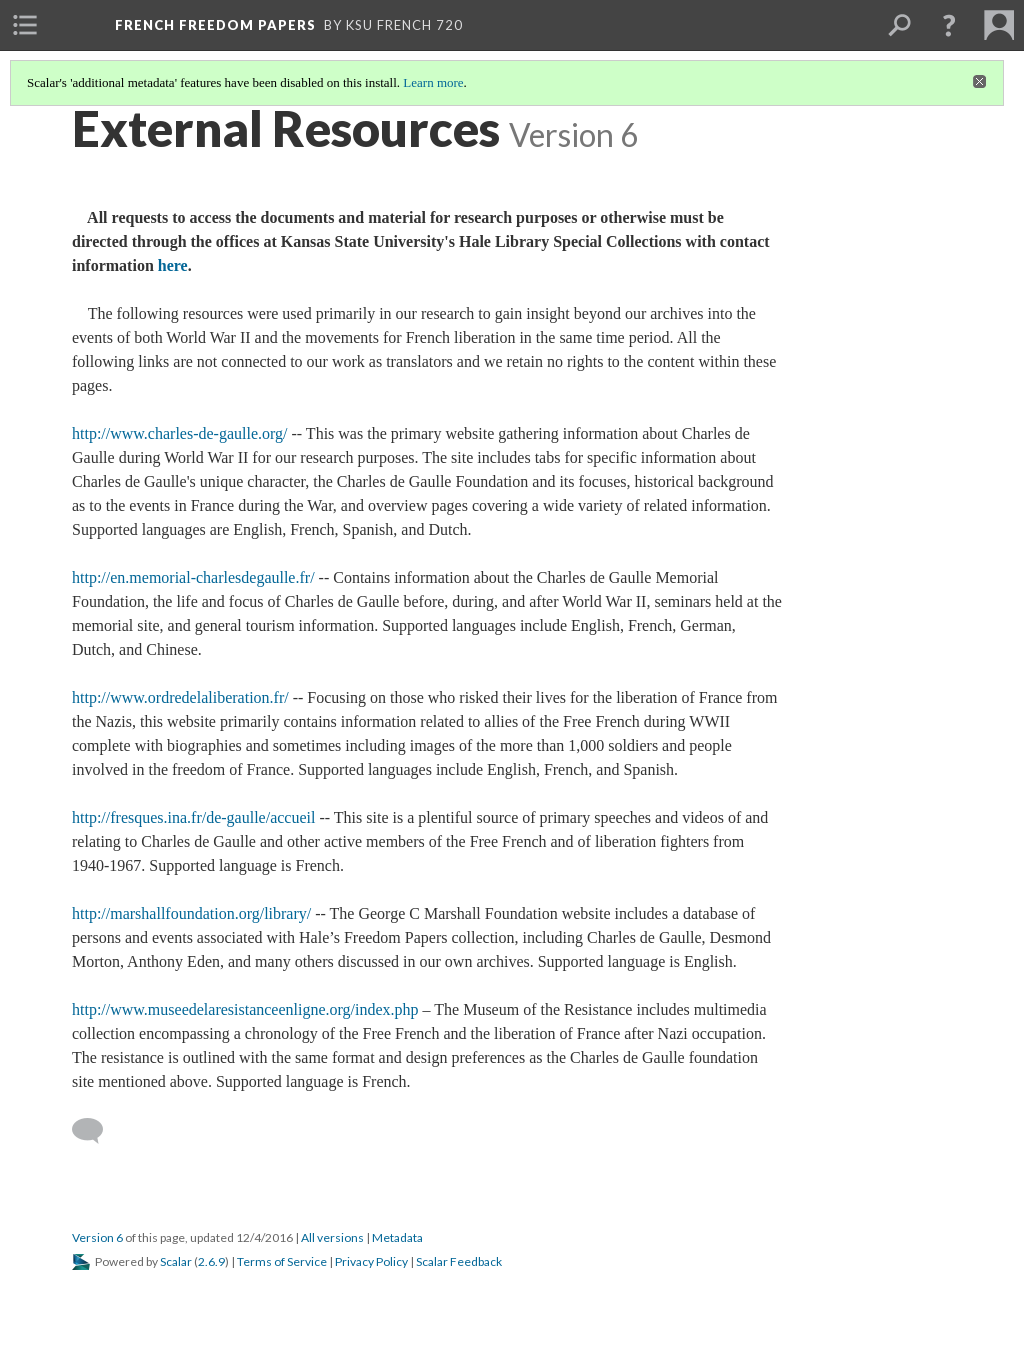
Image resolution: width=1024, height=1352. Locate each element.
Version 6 (97, 1237)
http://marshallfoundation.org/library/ (191, 913)
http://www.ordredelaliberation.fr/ (180, 697)
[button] (949, 25)
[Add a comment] (96, 1131)
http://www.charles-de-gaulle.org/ (180, 433)
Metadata (397, 1237)
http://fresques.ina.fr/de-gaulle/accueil (193, 817)
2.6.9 (211, 1261)
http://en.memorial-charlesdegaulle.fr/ (193, 577)
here (173, 265)
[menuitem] (25, 25)
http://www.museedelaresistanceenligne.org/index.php (245, 1009)
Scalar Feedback (459, 1261)
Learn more (433, 82)
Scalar (176, 1261)
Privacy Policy (371, 1261)
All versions (332, 1237)
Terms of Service (282, 1261)
